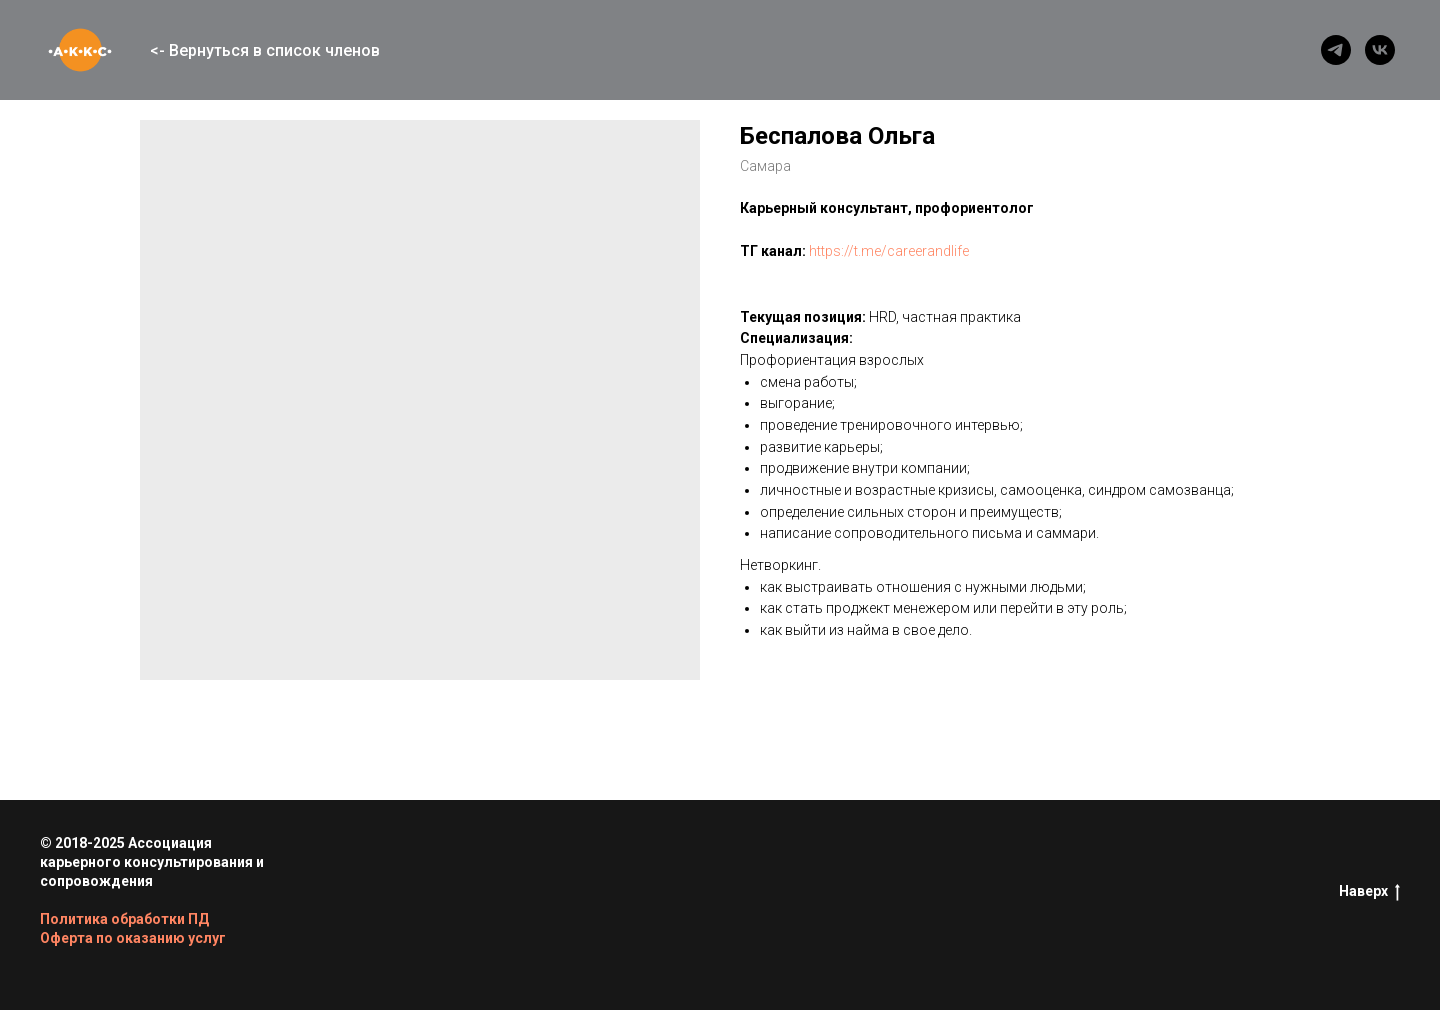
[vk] (1380, 50)
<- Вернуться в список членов (265, 50)
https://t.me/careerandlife (889, 251)
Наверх (1369, 892)
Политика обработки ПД (124, 919)
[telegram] (1336, 50)
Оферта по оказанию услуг (133, 938)
